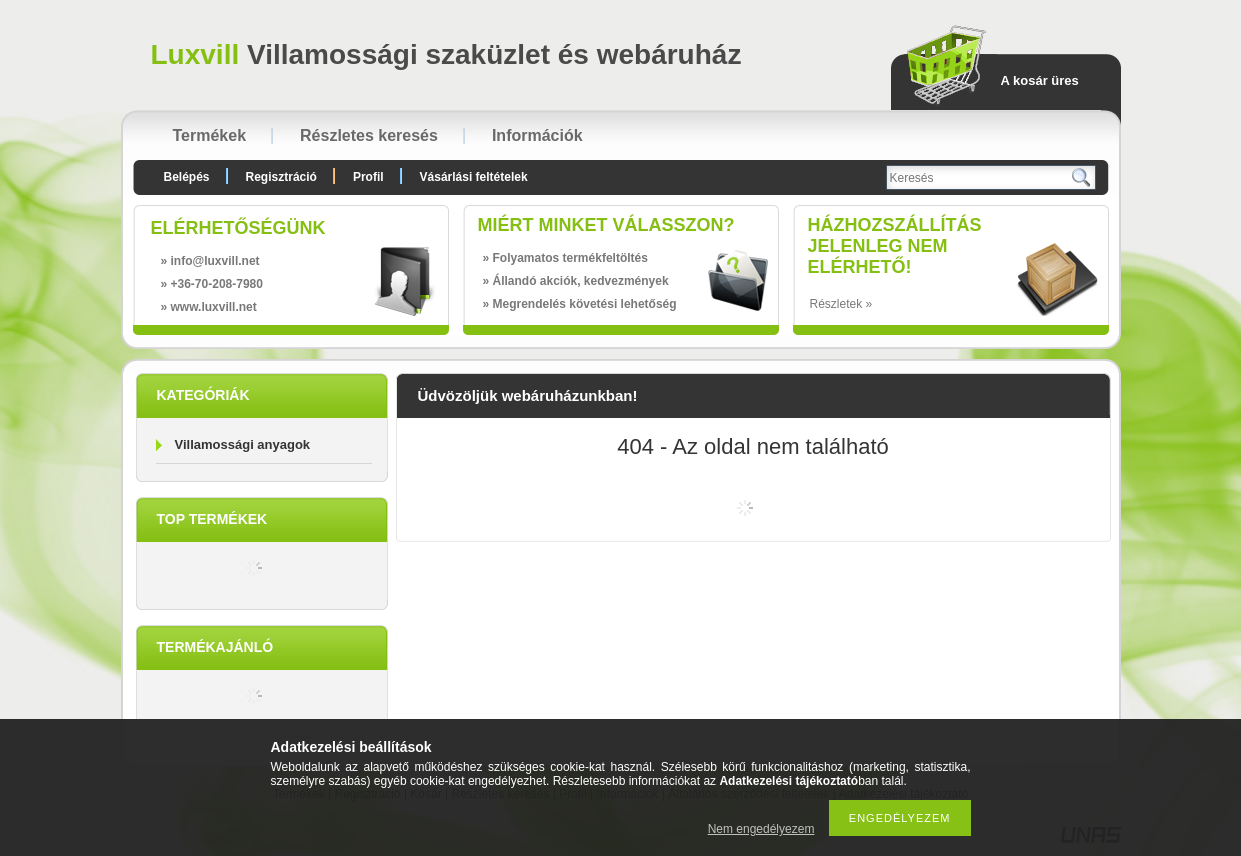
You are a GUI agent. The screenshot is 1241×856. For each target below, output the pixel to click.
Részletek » (841, 304)
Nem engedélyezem (761, 829)
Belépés (187, 177)
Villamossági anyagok (243, 444)
